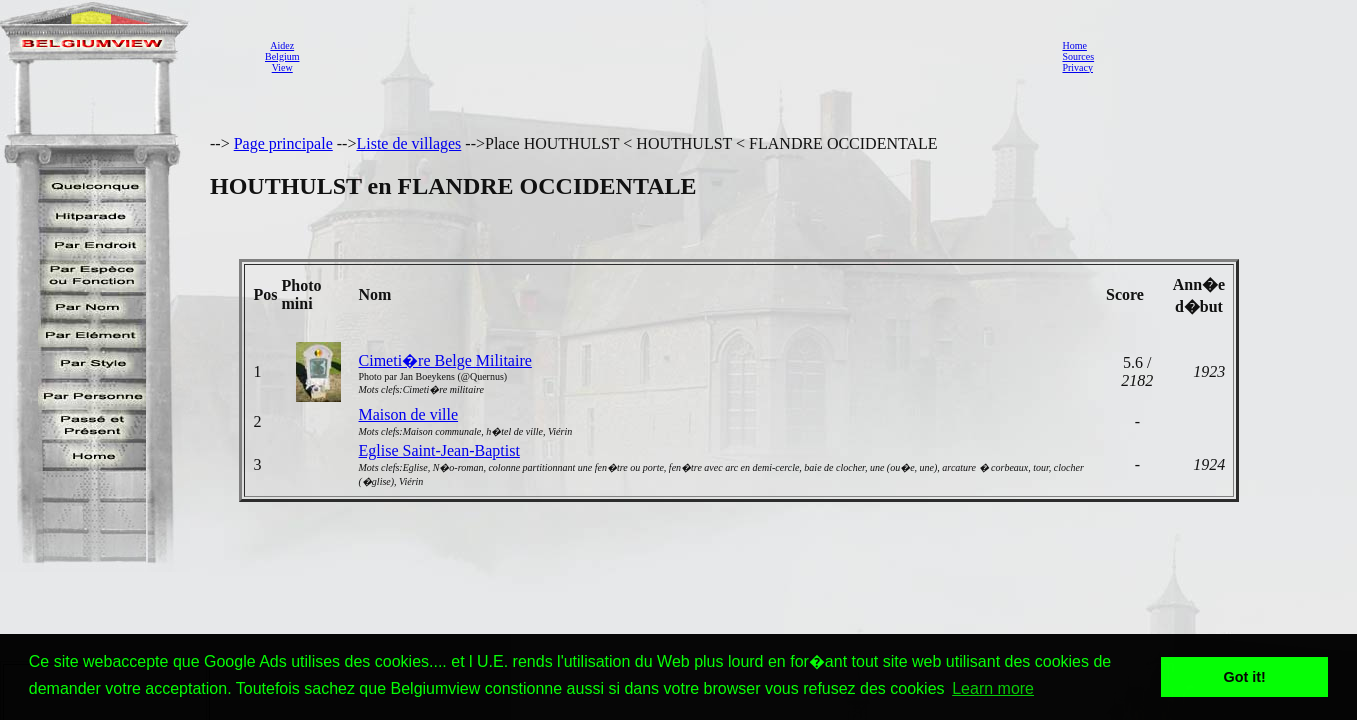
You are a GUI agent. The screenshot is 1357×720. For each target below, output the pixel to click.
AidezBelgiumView (282, 56)
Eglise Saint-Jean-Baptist (439, 450)
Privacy (1077, 67)
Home (1074, 45)
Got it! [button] (1245, 677)
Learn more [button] (993, 688)
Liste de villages (408, 143)
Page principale (283, 143)
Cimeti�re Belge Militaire (445, 360)
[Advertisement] (675, 56)
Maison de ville (409, 414)
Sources (1078, 56)
